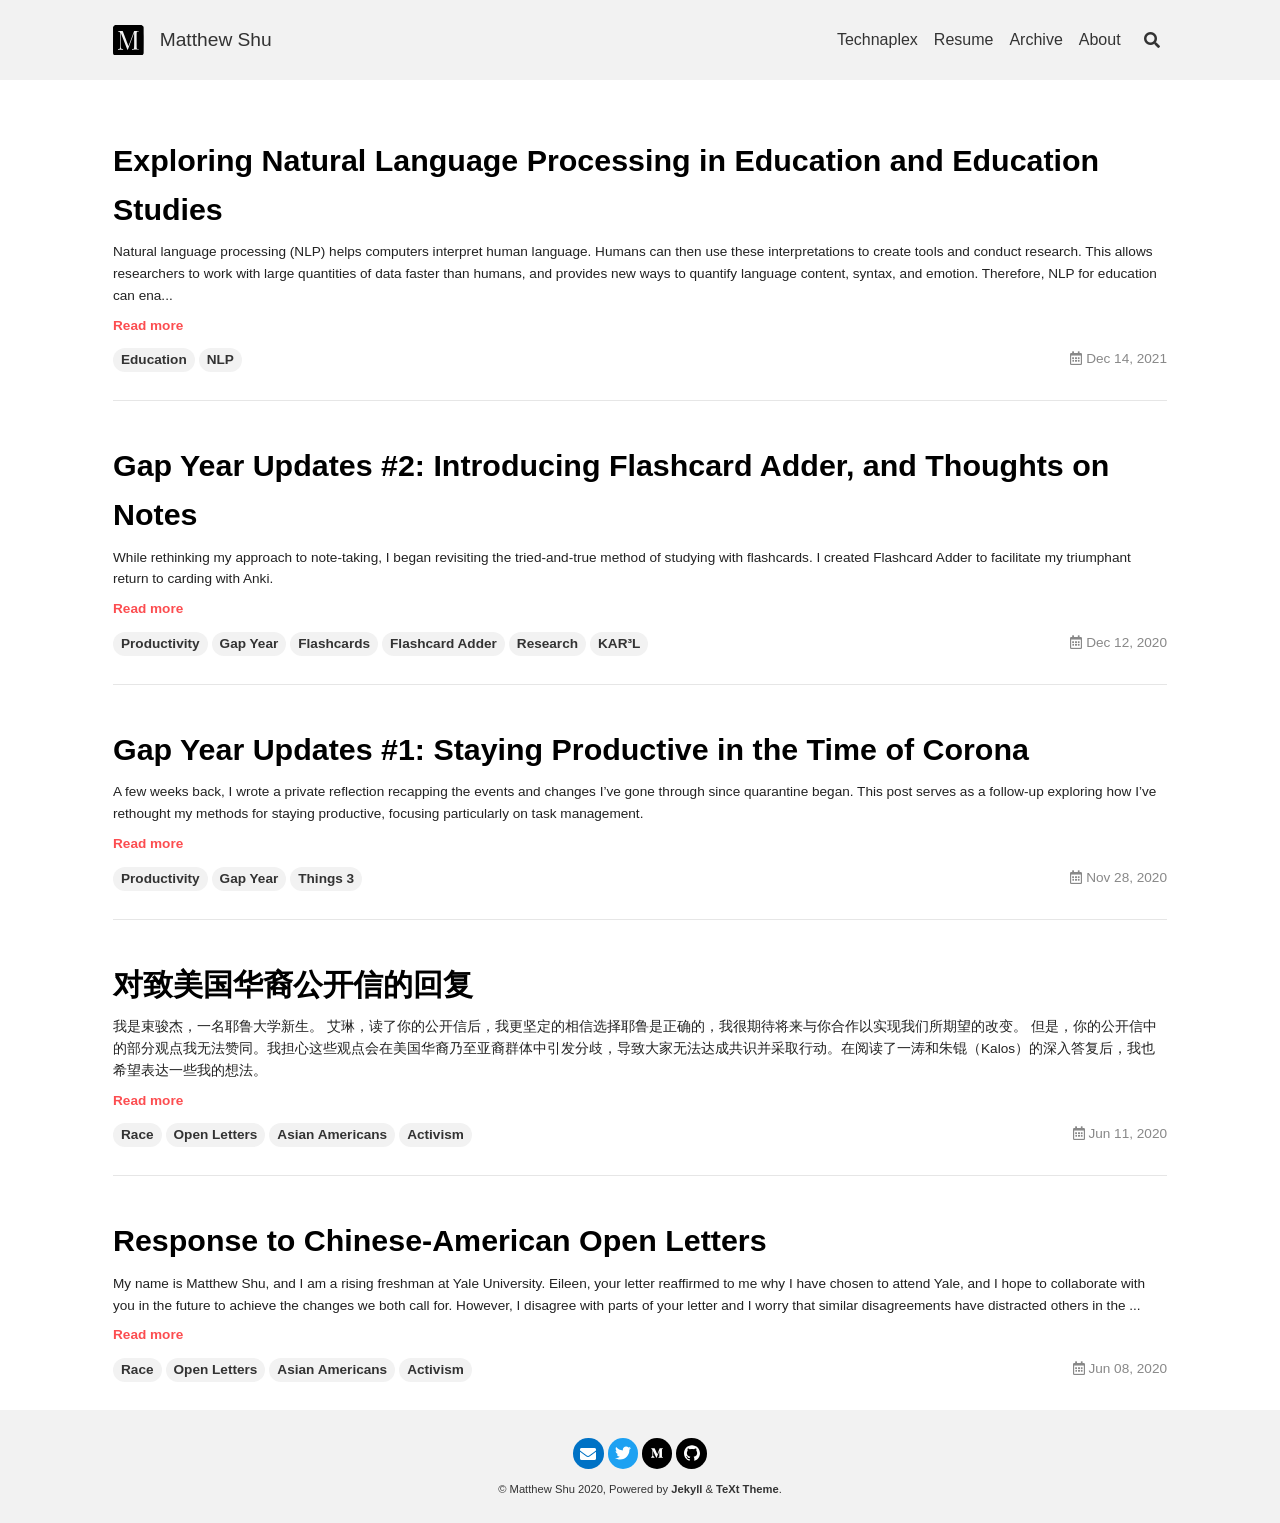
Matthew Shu (216, 39)
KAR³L (619, 643)
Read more (148, 325)
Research (547, 643)
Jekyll (686, 1489)
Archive (1035, 39)
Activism (435, 1134)
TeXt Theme (747, 1489)
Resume (964, 39)
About (1100, 39)
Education (154, 359)
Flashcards (334, 643)
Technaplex (877, 39)
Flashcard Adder (443, 643)
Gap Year (249, 643)
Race (137, 1134)
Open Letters (216, 1134)
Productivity (160, 643)
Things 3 (326, 878)
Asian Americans (332, 1134)
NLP (220, 359)
